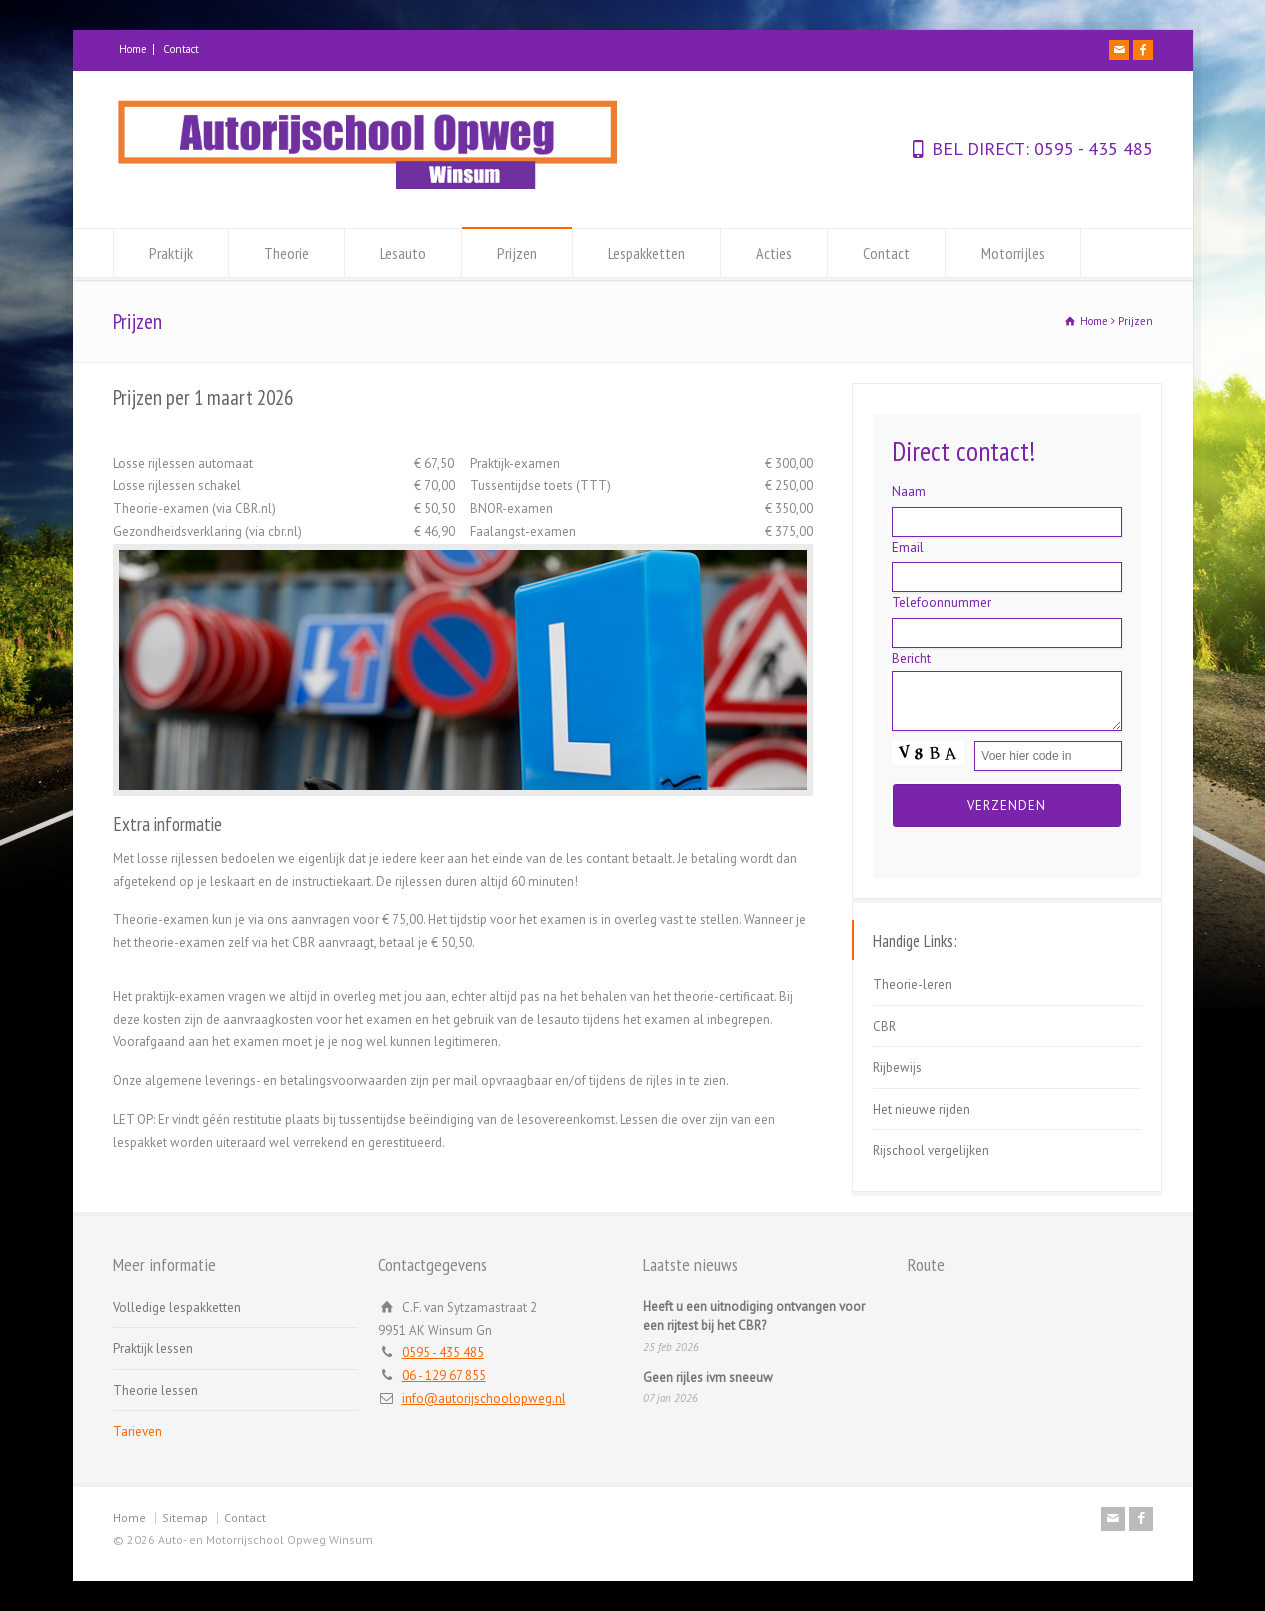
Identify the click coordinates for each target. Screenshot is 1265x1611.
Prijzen (517, 253)
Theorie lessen (155, 1390)
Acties (774, 253)
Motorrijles (1013, 253)
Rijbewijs (897, 1067)
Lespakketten (646, 253)
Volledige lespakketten (177, 1307)
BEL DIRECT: (980, 148)
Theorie (286, 253)
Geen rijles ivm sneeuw (708, 1377)
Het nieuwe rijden (921, 1109)
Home (133, 49)
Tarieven (137, 1431)
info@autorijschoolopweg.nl (484, 1398)
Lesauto (403, 253)
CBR (884, 1026)
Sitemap (185, 1517)
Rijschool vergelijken (931, 1150)
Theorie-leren (912, 984)
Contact (181, 49)
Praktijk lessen (153, 1348)
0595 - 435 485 (1091, 148)
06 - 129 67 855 (444, 1375)
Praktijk (171, 253)
